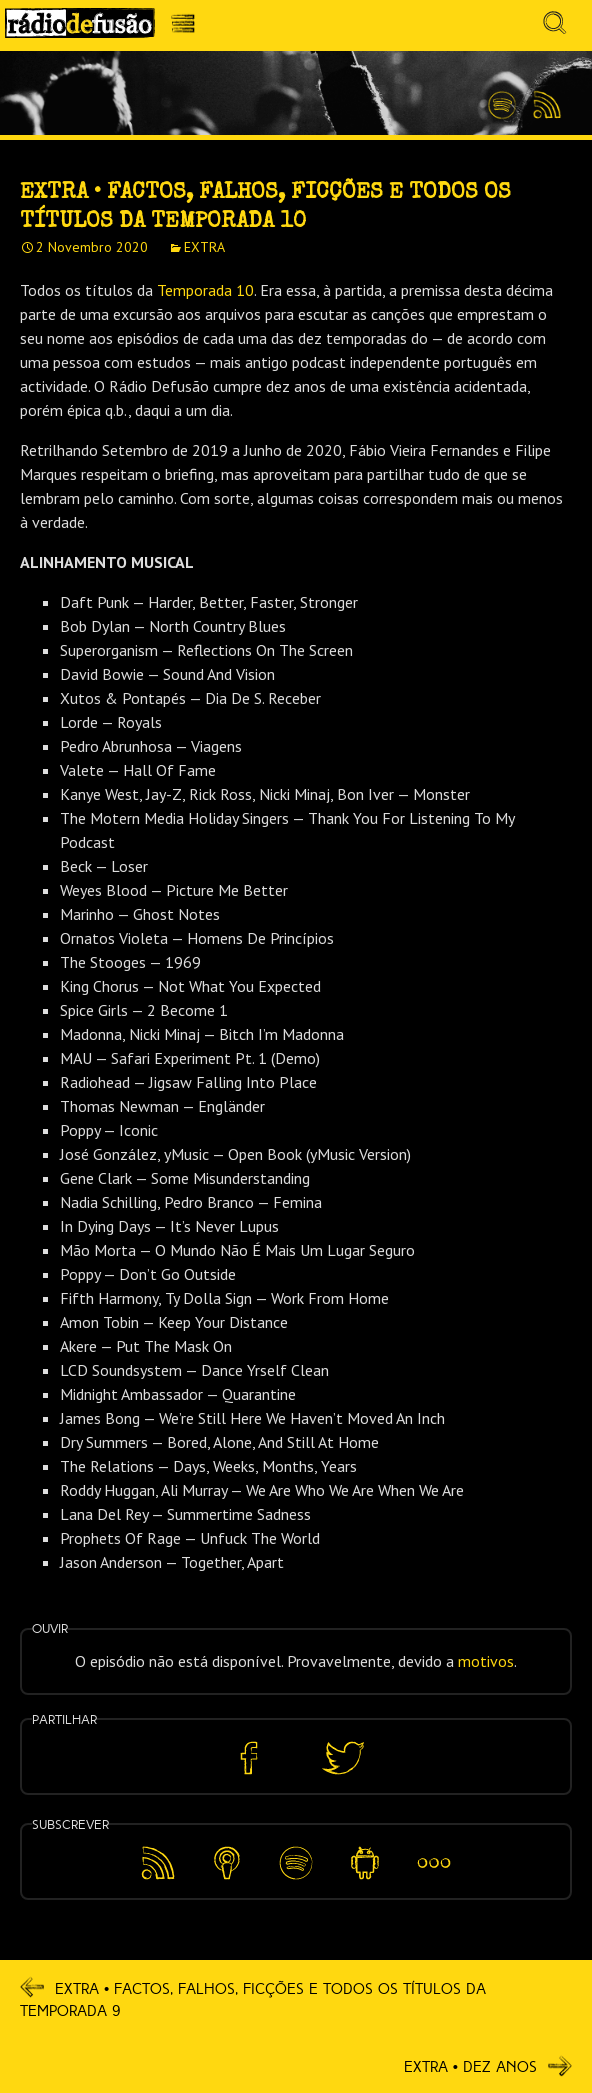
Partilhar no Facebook (249, 1758)
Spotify (502, 97)
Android (365, 1849)
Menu (188, 28)
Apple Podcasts (227, 1859)
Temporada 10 (205, 290)
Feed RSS (543, 106)
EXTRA (204, 247)
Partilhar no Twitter (343, 1758)
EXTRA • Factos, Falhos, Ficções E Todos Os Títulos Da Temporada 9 (253, 1998)
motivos (486, 1661)
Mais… (434, 1849)
